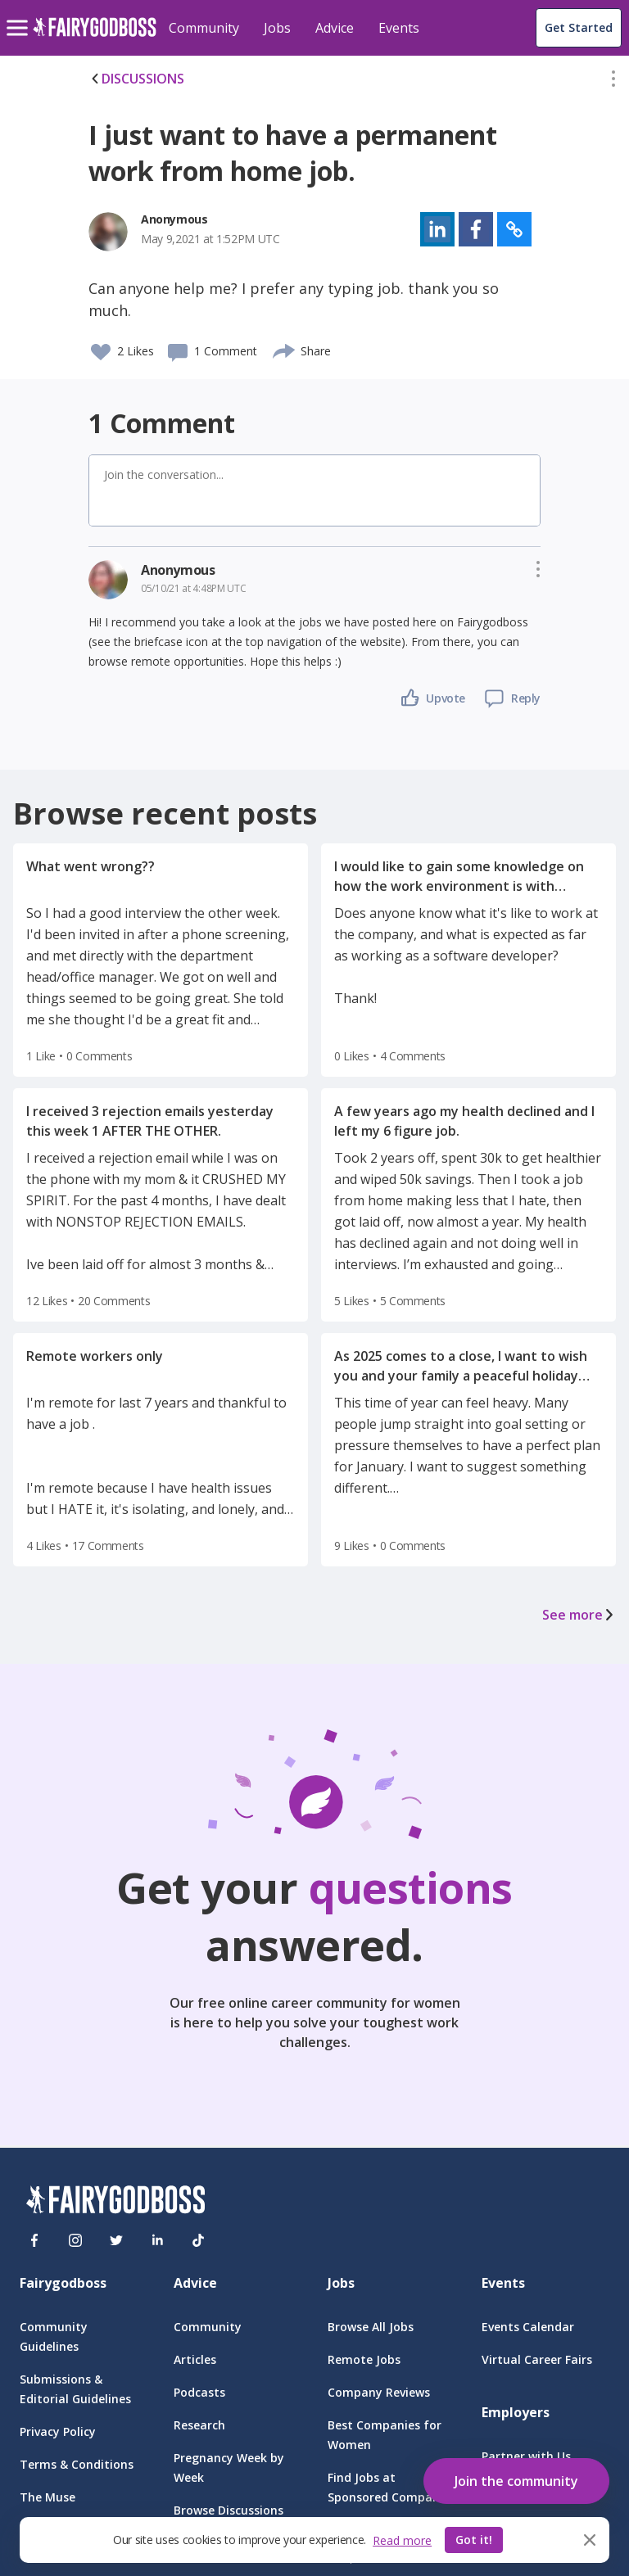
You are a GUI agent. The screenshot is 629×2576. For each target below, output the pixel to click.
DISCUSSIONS (136, 78)
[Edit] (613, 81)
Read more (402, 2540)
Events (398, 28)
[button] (613, 82)
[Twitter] (116, 2240)
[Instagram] (75, 2240)
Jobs (277, 28)
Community (204, 28)
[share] (284, 349)
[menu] (20, 14)
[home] (94, 36)
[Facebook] (34, 2240)
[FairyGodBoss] (115, 2202)
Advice (334, 28)
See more (579, 1615)
